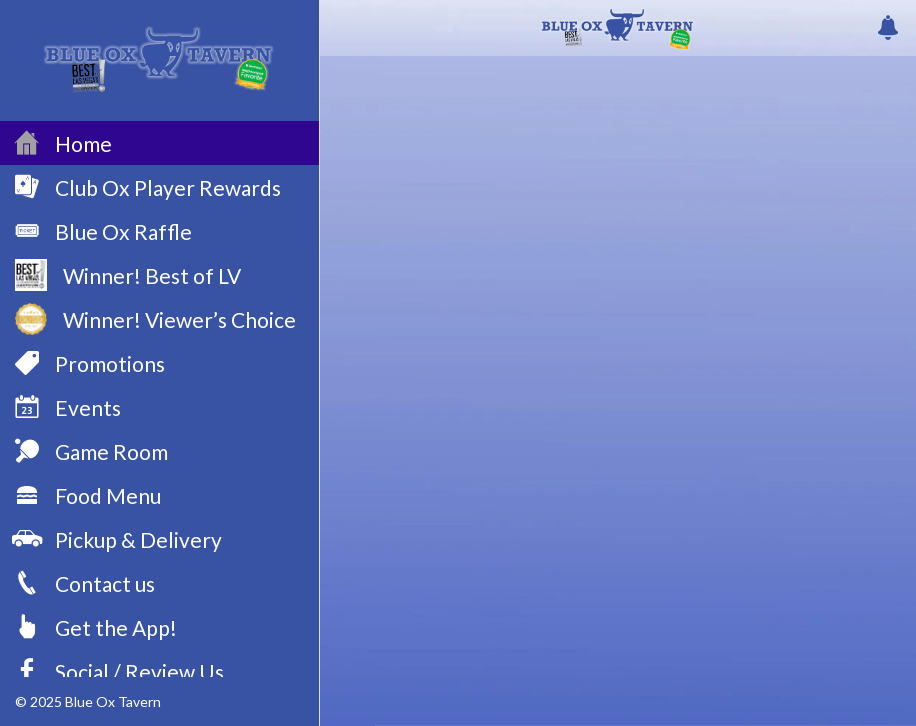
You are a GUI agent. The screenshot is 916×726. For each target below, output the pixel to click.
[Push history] (888, 28)
